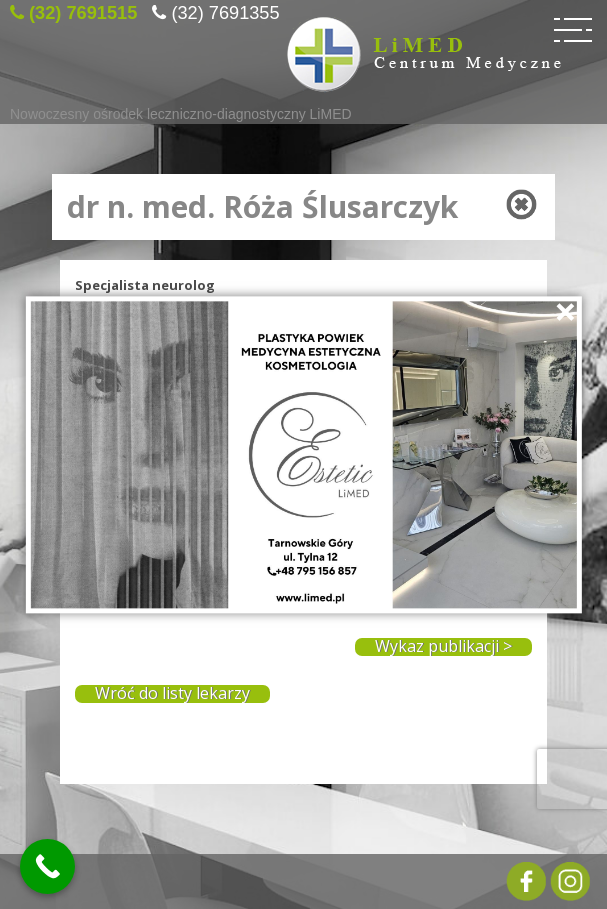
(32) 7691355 (225, 10)
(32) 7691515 (83, 10)
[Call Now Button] (47, 866)
